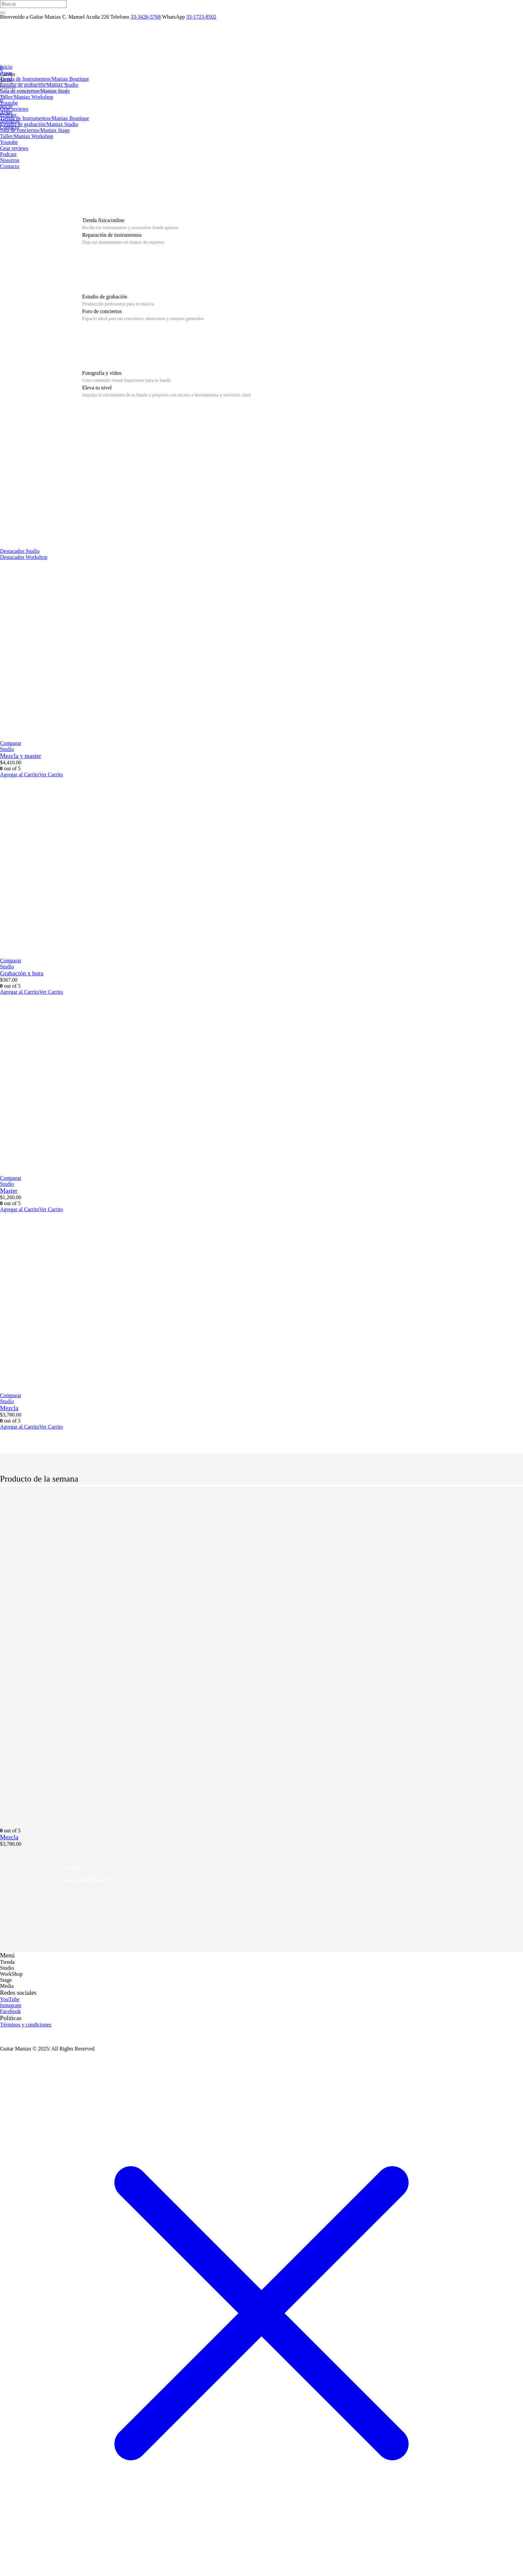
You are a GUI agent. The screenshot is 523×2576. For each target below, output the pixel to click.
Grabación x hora (21, 973)
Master (8, 1190)
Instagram (10, 2005)
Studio (7, 749)
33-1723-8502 (201, 17)
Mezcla (9, 1408)
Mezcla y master (20, 755)
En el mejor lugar (88, 1878)
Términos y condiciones (25, 2024)
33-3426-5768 (145, 17)
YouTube (9, 1999)
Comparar (10, 743)
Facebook (10, 2011)
